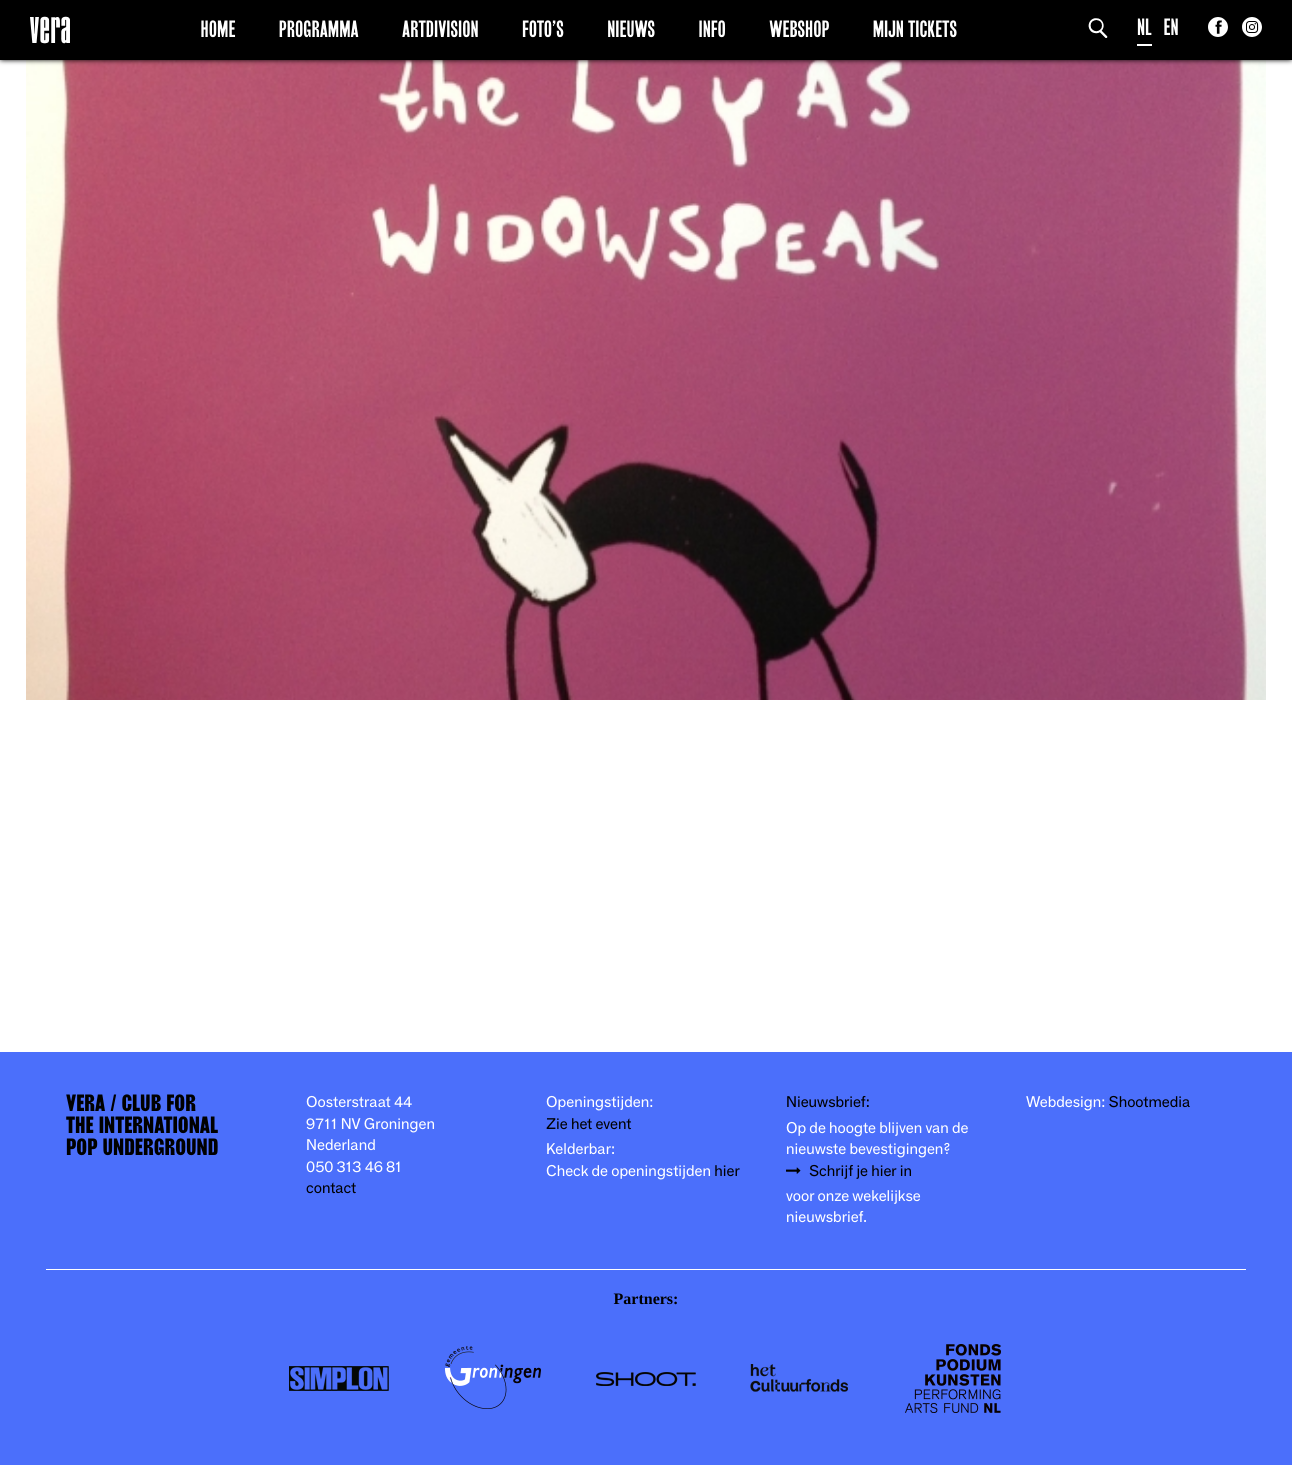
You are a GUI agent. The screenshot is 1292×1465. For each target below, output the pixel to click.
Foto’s (543, 29)
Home (218, 29)
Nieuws (631, 29)
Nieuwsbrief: (828, 1102)
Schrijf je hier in (860, 1171)
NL (1144, 27)
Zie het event (588, 1124)
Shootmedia (1150, 1102)
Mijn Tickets (915, 29)
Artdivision (440, 29)
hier (726, 1171)
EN (1171, 27)
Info (711, 29)
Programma (319, 29)
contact (331, 1188)
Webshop (799, 29)
